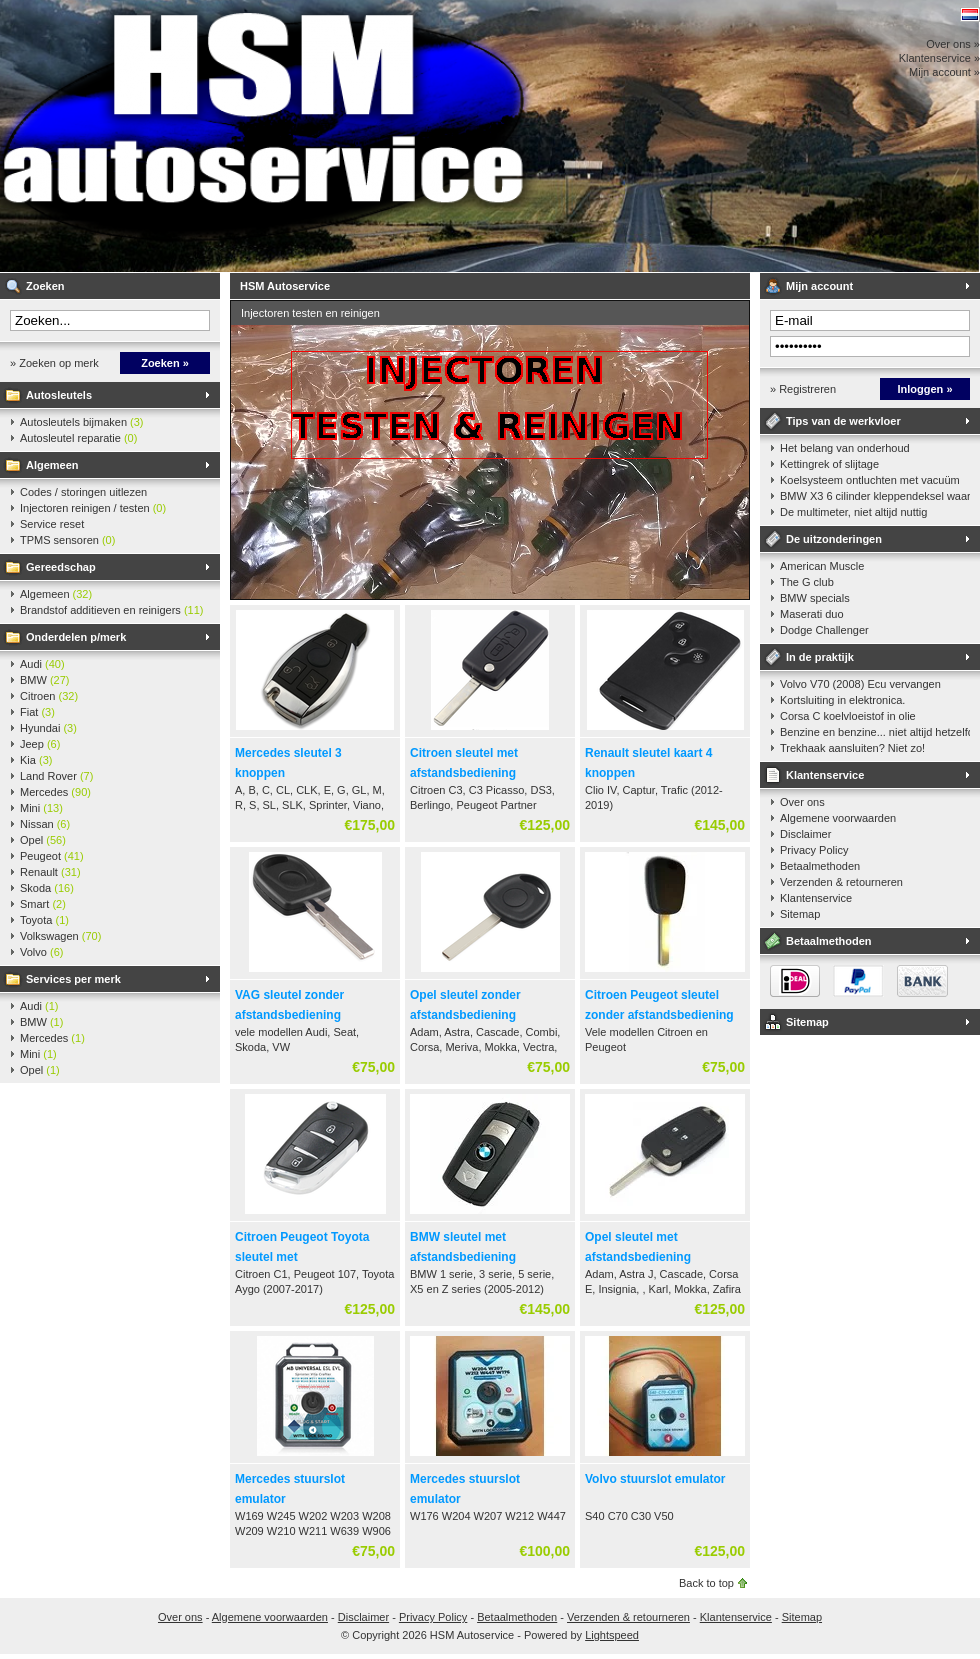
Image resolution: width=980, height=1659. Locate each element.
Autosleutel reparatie (78, 438)
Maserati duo (812, 614)
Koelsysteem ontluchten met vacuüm (870, 480)
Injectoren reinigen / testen (93, 508)
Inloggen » (925, 389)
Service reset (52, 524)
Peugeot (52, 856)
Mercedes (55, 792)
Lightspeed (612, 1635)
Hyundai (48, 728)
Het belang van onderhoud (845, 448)
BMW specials (815, 598)
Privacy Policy (814, 850)
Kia (36, 760)
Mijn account (819, 286)
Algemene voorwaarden (838, 818)
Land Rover (56, 776)
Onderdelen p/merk (76, 637)
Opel (43, 840)
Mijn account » (944, 72)
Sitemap (800, 914)
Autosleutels (59, 395)
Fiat (37, 712)
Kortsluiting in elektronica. (842, 700)
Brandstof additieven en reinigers (111, 610)
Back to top (706, 1583)
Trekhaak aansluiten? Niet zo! (852, 748)
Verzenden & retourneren (841, 882)
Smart (43, 904)
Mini (41, 808)
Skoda (47, 888)
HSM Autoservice (265, 136)
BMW (45, 680)
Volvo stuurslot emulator (655, 1479)
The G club (807, 582)
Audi (42, 664)
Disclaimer (805, 834)
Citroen (49, 696)
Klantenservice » (939, 58)
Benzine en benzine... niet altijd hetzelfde (875, 732)
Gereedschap (61, 567)
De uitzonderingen (834, 539)
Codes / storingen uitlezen (83, 492)
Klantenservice (825, 775)
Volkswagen (60, 936)
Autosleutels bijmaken (82, 422)
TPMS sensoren (67, 540)
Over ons (802, 802)
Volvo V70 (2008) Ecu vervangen (860, 684)
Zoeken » (165, 363)
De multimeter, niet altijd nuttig (853, 512)
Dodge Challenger (824, 630)
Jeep (40, 744)
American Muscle (822, 566)
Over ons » (953, 44)
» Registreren (803, 389)
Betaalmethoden (820, 866)
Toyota (44, 920)
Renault (50, 872)
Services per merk (73, 979)
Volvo (41, 952)
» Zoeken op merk (54, 363)
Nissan (45, 824)
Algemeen (52, 465)
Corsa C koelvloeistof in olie (848, 716)
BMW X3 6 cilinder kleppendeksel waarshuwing (875, 496)
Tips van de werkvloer (843, 421)
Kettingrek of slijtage (829, 464)
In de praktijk (820, 657)
